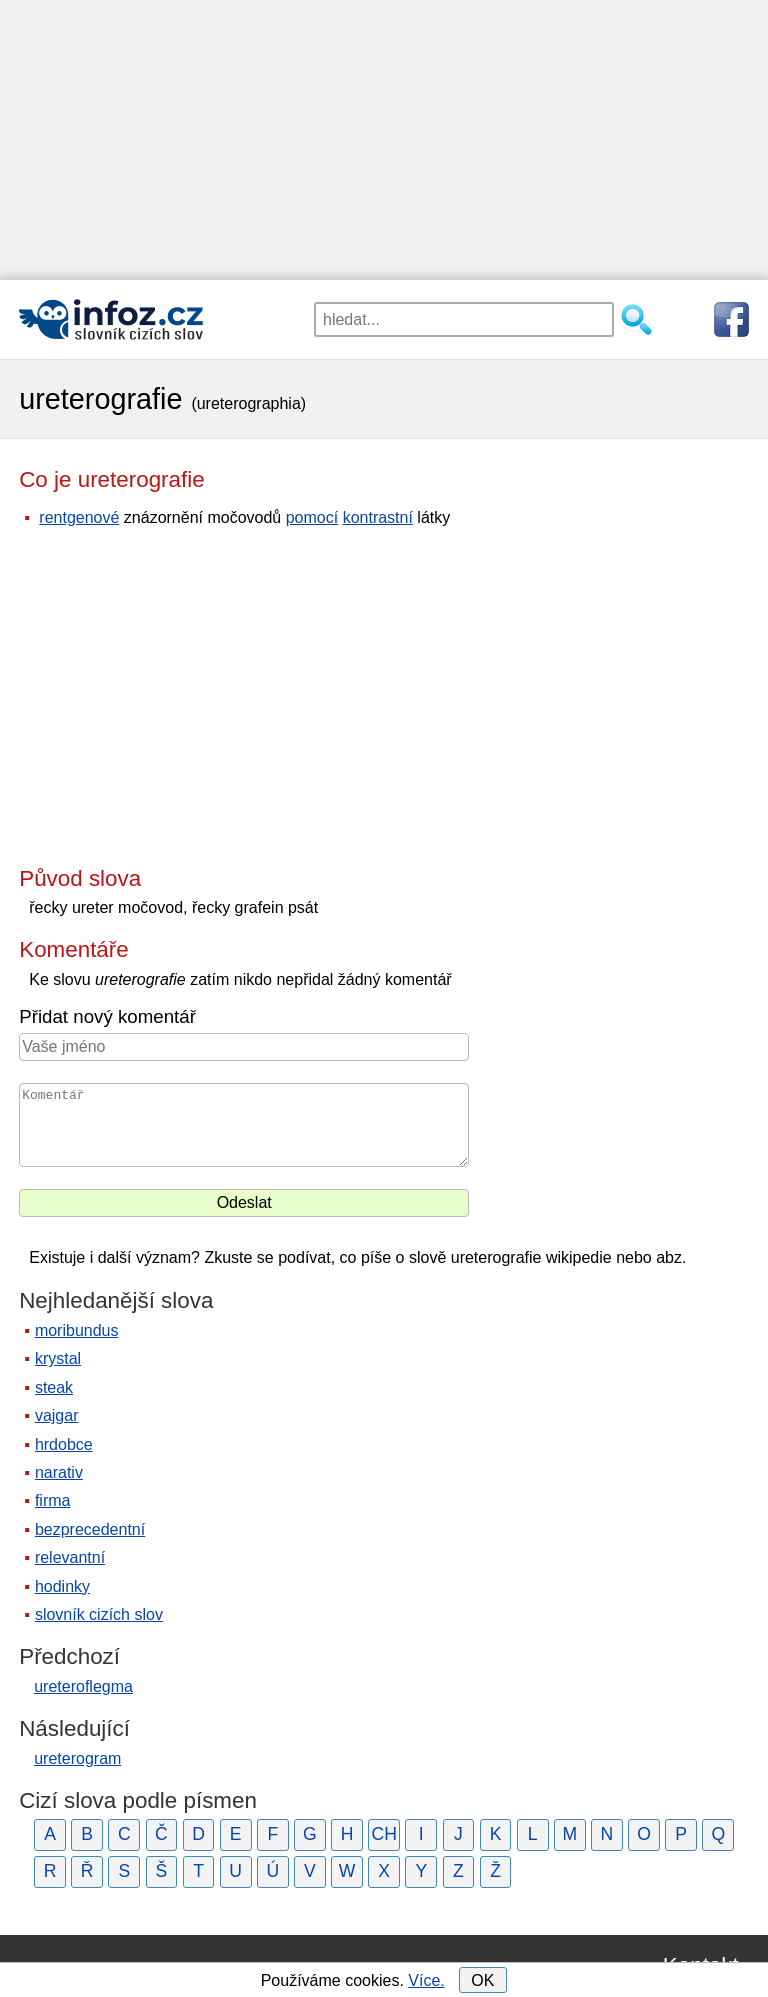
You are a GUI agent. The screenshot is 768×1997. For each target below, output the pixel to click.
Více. (426, 1980)
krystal (58, 1358)
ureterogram (77, 1758)
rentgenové (79, 517)
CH (383, 1834)
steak (54, 1387)
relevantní (70, 1557)
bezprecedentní (90, 1529)
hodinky (62, 1586)
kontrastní (378, 517)
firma (53, 1500)
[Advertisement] (384, 140)
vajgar (57, 1415)
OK (482, 1980)
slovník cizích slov (99, 1614)
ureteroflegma (83, 1686)
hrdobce (64, 1444)
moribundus (77, 1330)
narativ (59, 1472)
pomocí (312, 517)
